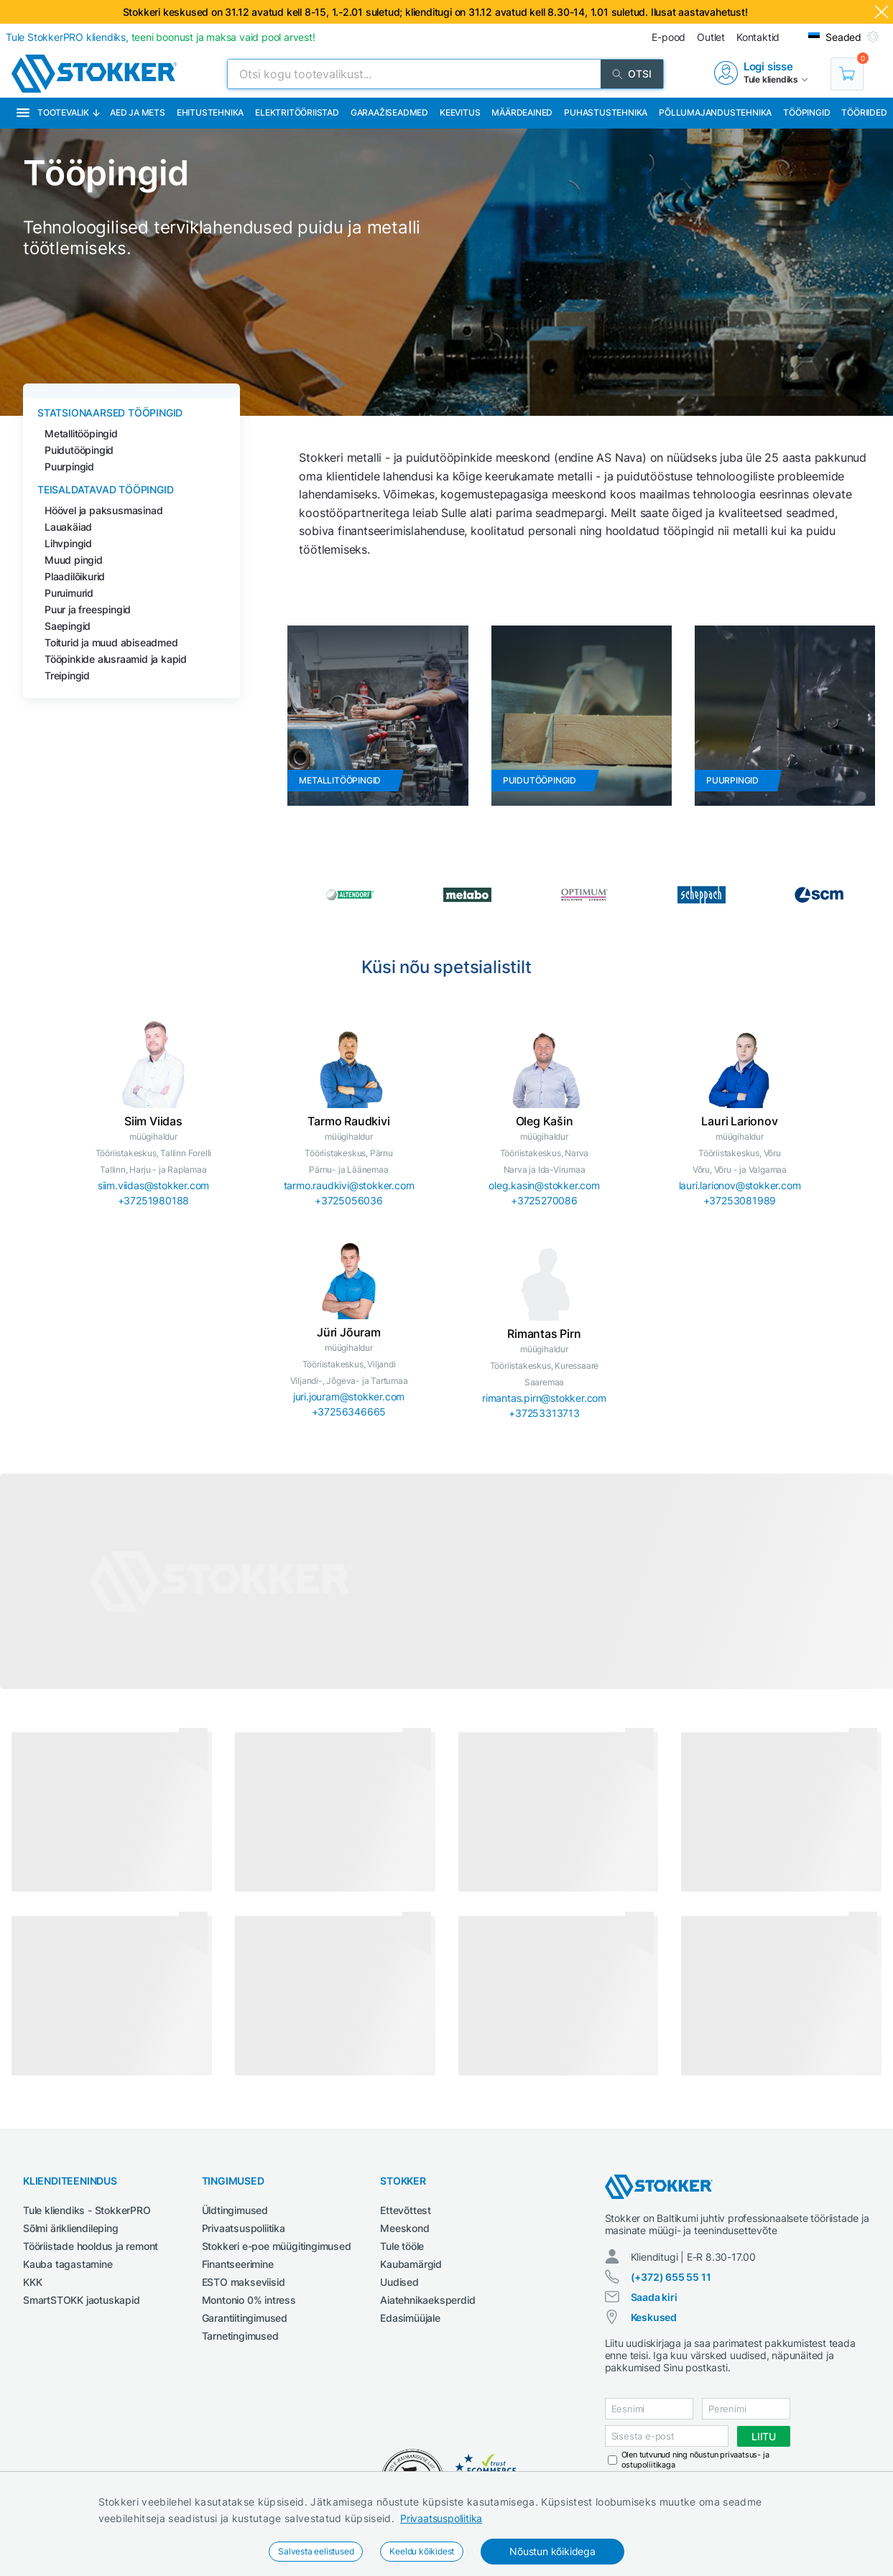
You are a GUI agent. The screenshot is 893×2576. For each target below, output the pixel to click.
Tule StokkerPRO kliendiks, (160, 37)
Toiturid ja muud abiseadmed (111, 642)
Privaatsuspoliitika (441, 2518)
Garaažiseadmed (389, 112)
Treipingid (67, 675)
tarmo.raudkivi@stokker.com (349, 1185)
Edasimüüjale (410, 2318)
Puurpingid (69, 466)
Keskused (654, 2317)
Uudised (399, 2282)
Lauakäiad (68, 527)
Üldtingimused (235, 2210)
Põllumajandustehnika (715, 112)
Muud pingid (74, 560)
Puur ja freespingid (88, 609)
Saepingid (68, 626)
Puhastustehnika (605, 112)
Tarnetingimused (240, 2336)
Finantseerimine (238, 2264)
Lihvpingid (68, 543)
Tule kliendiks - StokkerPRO (87, 2210)
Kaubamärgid (411, 2264)
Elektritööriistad (297, 112)
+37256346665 (349, 1411)
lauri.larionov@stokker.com (740, 1185)
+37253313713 (544, 1413)
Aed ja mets (137, 112)
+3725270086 (544, 1200)
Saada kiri (654, 2297)
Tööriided (864, 112)
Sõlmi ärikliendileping (71, 2228)
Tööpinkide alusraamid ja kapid (116, 659)
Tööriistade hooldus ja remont (90, 2246)
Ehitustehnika (210, 112)
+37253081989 (740, 1200)
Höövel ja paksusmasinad (103, 510)
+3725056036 (349, 1200)
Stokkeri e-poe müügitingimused (276, 2246)
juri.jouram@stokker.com (348, 1396)
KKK (32, 2282)
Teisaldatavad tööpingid (105, 489)
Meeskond (404, 2228)
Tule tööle (402, 2246)
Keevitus (460, 112)
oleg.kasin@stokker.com (544, 1185)
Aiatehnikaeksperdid (427, 2300)
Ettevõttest (405, 2210)
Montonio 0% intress (249, 2300)
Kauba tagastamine (68, 2264)
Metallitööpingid (81, 433)
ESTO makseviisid (243, 2282)
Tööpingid (806, 112)
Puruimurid (69, 593)
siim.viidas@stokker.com (153, 1185)
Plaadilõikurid (75, 576)
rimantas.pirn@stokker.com (544, 1398)
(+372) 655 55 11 (671, 2277)
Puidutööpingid (79, 450)
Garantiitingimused (244, 2318)
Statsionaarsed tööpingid (109, 412)
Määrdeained (521, 112)
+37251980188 (154, 1200)
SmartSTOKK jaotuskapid (81, 2300)
